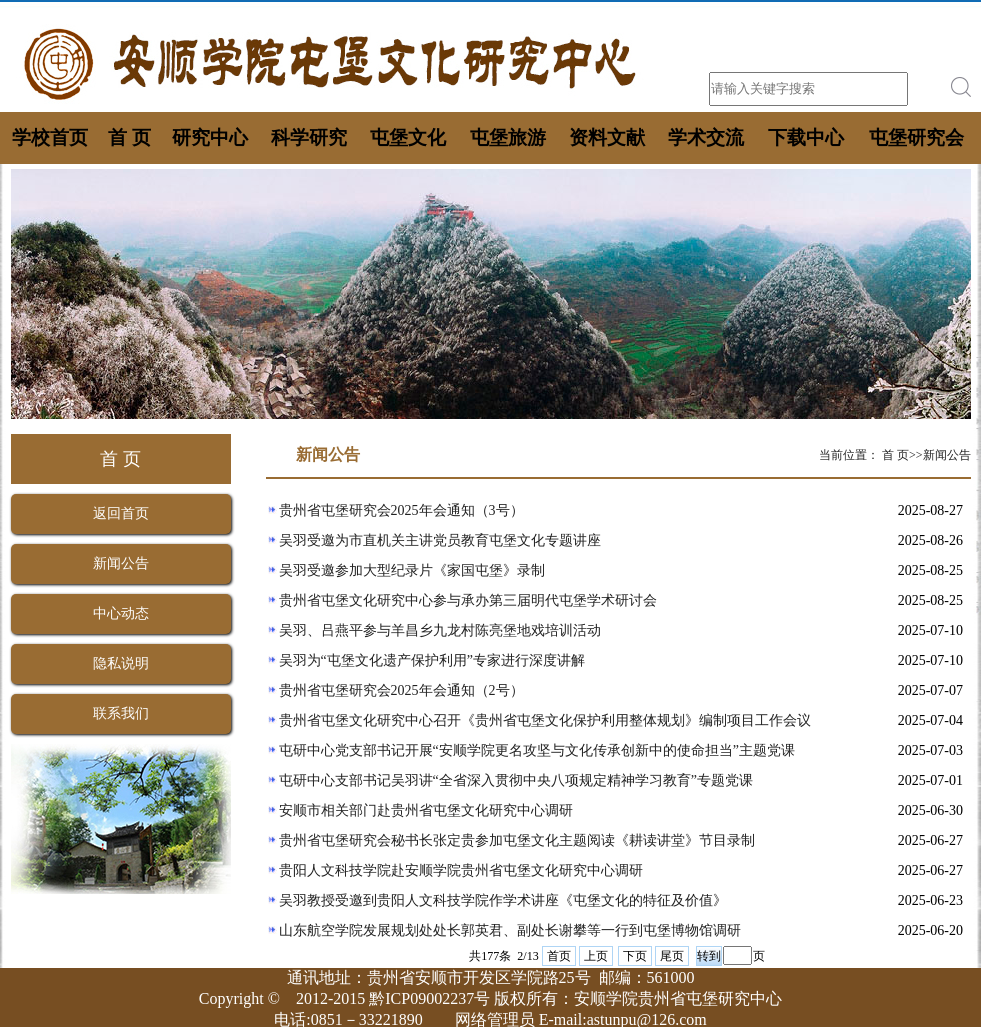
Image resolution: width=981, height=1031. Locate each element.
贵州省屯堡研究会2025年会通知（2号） (401, 690)
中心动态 (121, 613)
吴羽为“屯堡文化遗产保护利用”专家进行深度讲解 (432, 660)
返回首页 (121, 513)
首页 (559, 956)
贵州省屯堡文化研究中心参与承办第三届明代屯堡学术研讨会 (468, 600)
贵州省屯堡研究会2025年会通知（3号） (401, 510)
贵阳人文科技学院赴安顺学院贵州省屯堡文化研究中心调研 (461, 870)
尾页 (672, 956)
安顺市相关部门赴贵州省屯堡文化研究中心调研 (426, 810)
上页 (596, 956)
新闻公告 (121, 563)
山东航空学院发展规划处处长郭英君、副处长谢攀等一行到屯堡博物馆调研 (510, 930)
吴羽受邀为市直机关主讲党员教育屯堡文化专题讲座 (440, 540)
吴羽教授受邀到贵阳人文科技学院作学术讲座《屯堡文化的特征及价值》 (503, 900)
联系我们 (121, 713)
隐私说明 (121, 663)
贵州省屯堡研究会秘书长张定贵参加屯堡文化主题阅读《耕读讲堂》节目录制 (517, 840)
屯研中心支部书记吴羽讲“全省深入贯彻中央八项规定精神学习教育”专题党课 (516, 780)
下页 (635, 956)
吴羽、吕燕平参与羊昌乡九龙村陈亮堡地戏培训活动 (440, 630)
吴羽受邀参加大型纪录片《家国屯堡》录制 (412, 570)
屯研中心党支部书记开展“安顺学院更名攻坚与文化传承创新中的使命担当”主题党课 (537, 750)
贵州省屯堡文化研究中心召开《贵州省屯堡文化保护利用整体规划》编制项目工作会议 (545, 720)
